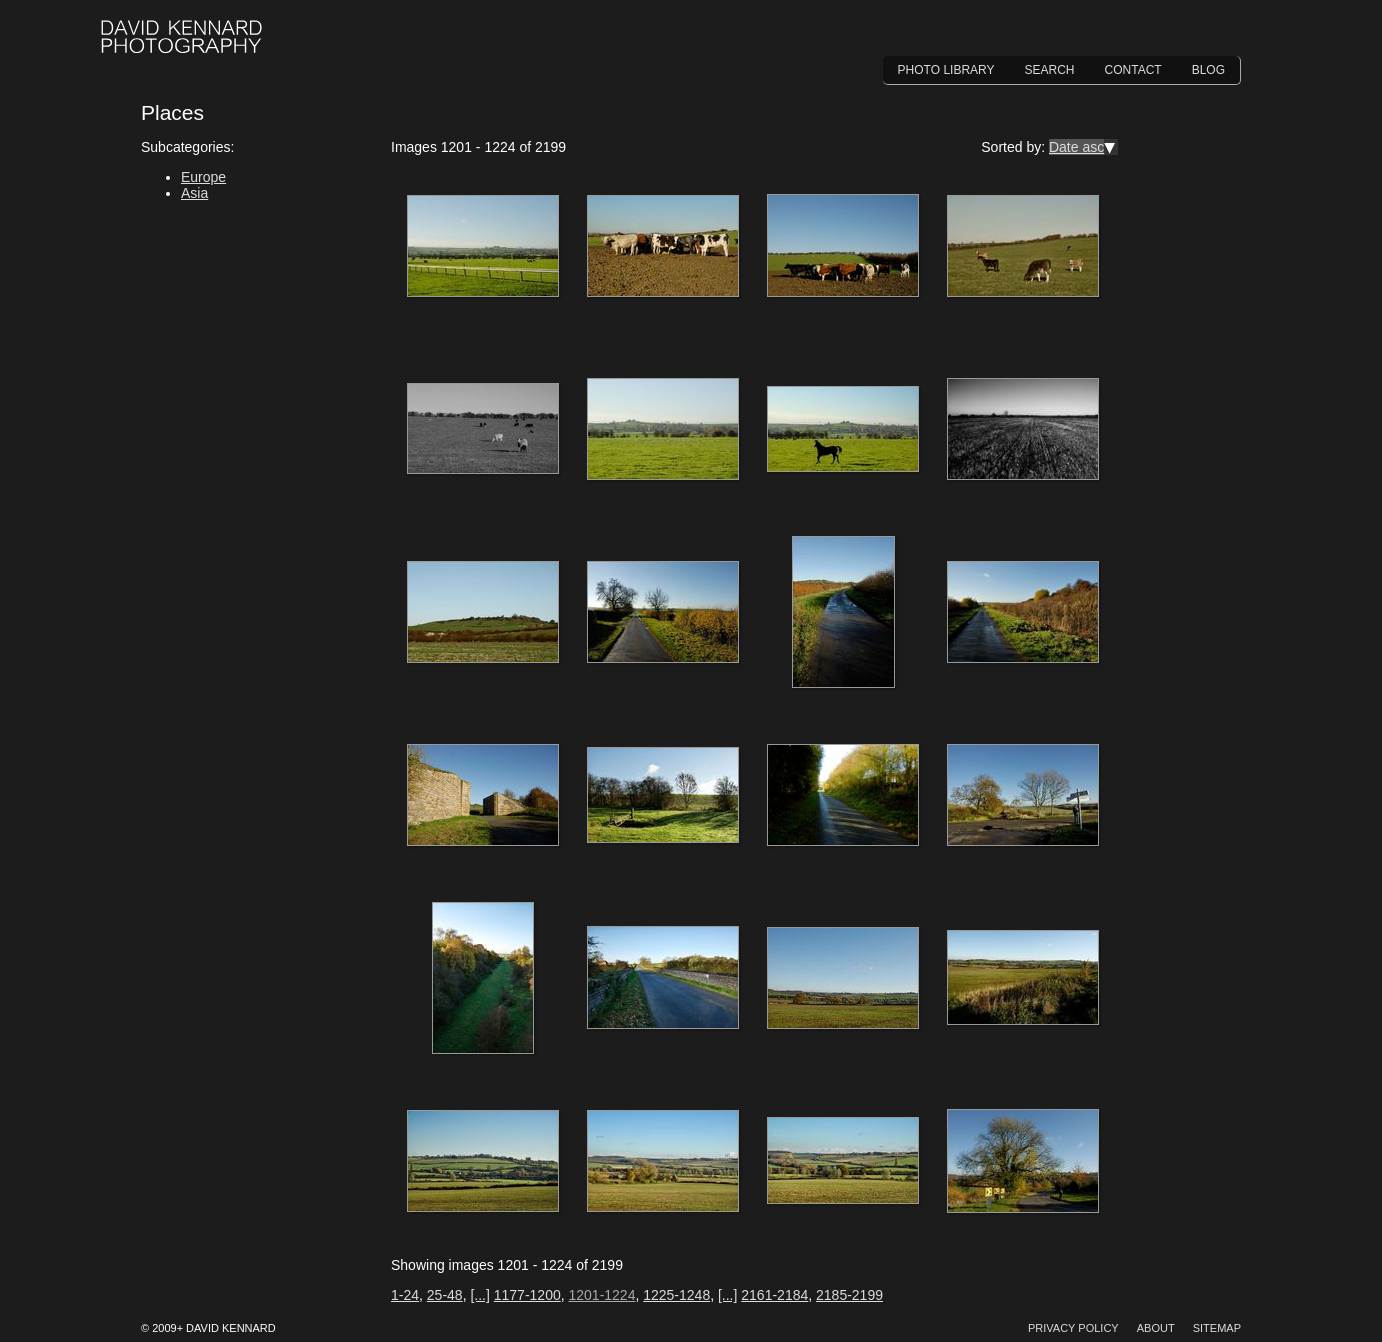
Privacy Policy (1073, 1328)
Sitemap (1217, 1328)
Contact (1133, 70)
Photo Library (946, 70)
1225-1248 (676, 1295)
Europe (203, 177)
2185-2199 (849, 1295)
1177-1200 (527, 1295)
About (1156, 1328)
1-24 (405, 1295)
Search (1050, 70)
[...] (479, 1295)
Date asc (1076, 147)
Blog (1208, 70)
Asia (194, 193)
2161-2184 (774, 1295)
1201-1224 (601, 1295)
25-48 (445, 1295)
